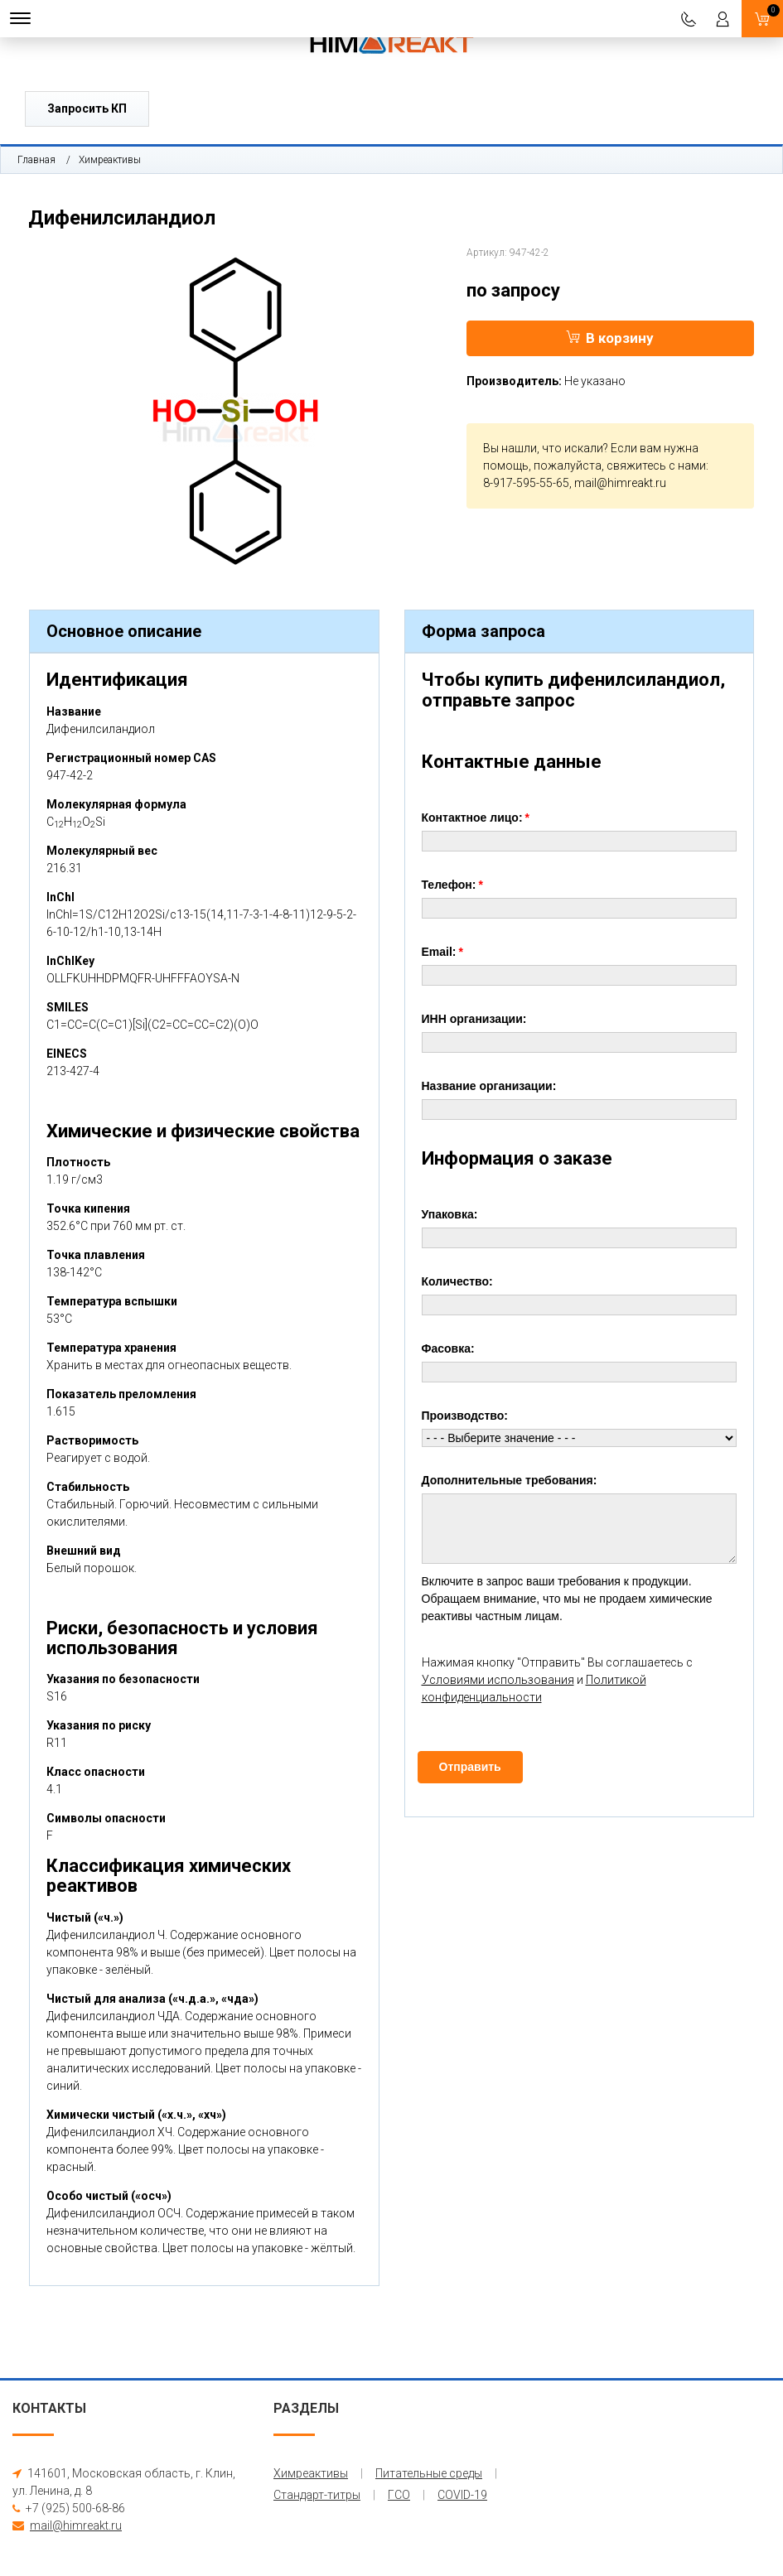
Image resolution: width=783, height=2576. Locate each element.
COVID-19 (462, 2494)
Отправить (470, 1766)
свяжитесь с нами (656, 465)
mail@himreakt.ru (620, 483)
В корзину (610, 338)
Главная (36, 160)
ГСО (399, 2494)
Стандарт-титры (316, 2494)
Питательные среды (428, 2473)
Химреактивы (110, 160)
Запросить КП (87, 108)
